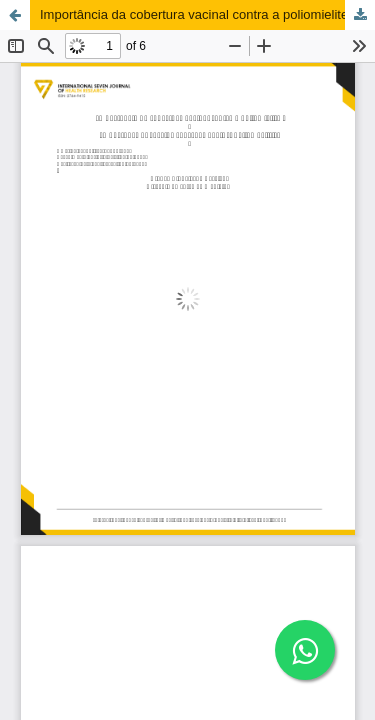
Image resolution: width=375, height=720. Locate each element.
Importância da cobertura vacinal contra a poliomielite (194, 14)
